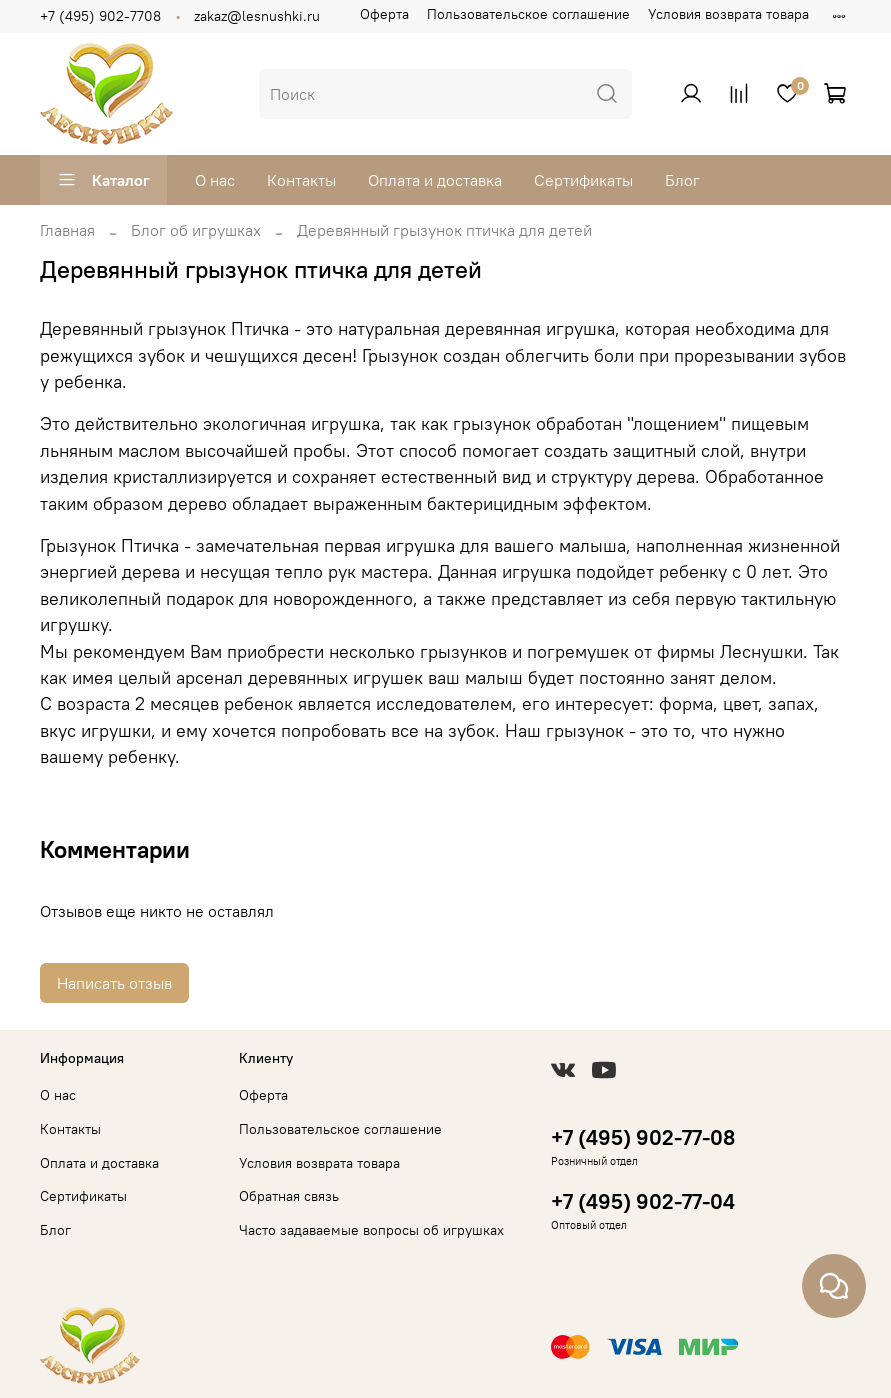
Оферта (384, 14)
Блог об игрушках (196, 230)
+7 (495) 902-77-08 (643, 1137)
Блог (682, 180)
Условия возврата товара (728, 14)
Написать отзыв (114, 983)
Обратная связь (289, 1196)
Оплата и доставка (435, 180)
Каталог (103, 180)
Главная (67, 230)
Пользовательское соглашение (528, 14)
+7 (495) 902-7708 (100, 16)
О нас (215, 180)
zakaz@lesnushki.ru (257, 16)
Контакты (301, 180)
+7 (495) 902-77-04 (643, 1201)
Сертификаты (583, 180)
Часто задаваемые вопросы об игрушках (371, 1230)
